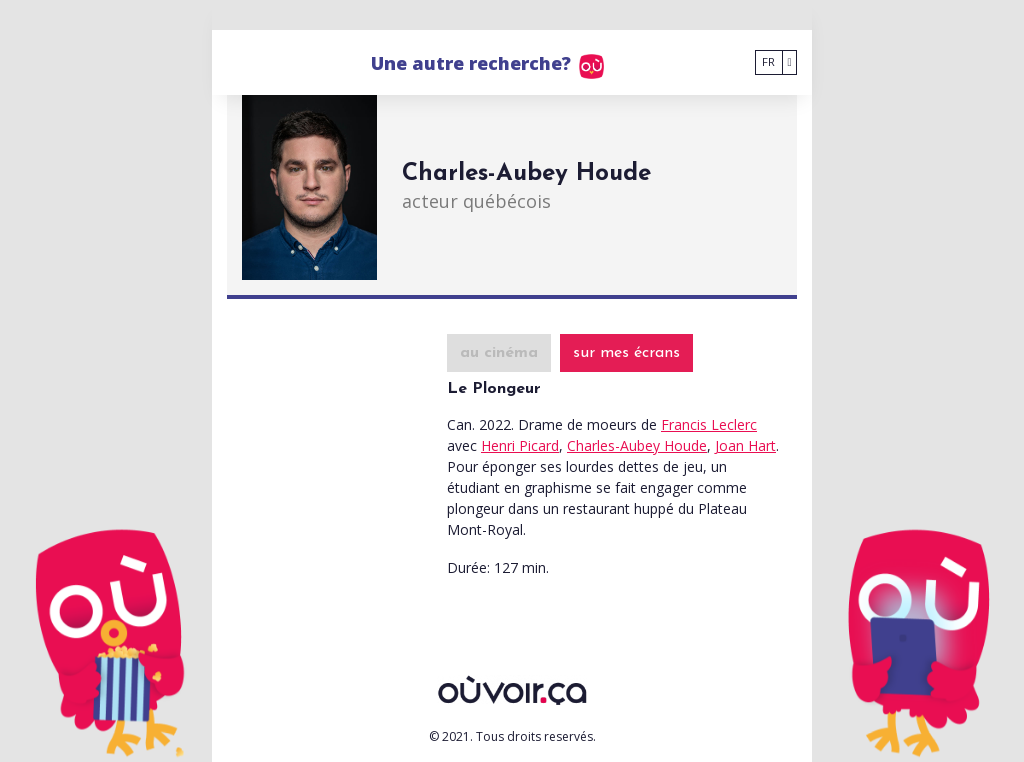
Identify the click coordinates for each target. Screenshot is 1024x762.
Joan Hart (745, 445)
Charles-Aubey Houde (637, 445)
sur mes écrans (626, 353)
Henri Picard (520, 445)
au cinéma (499, 353)
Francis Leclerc (709, 424)
